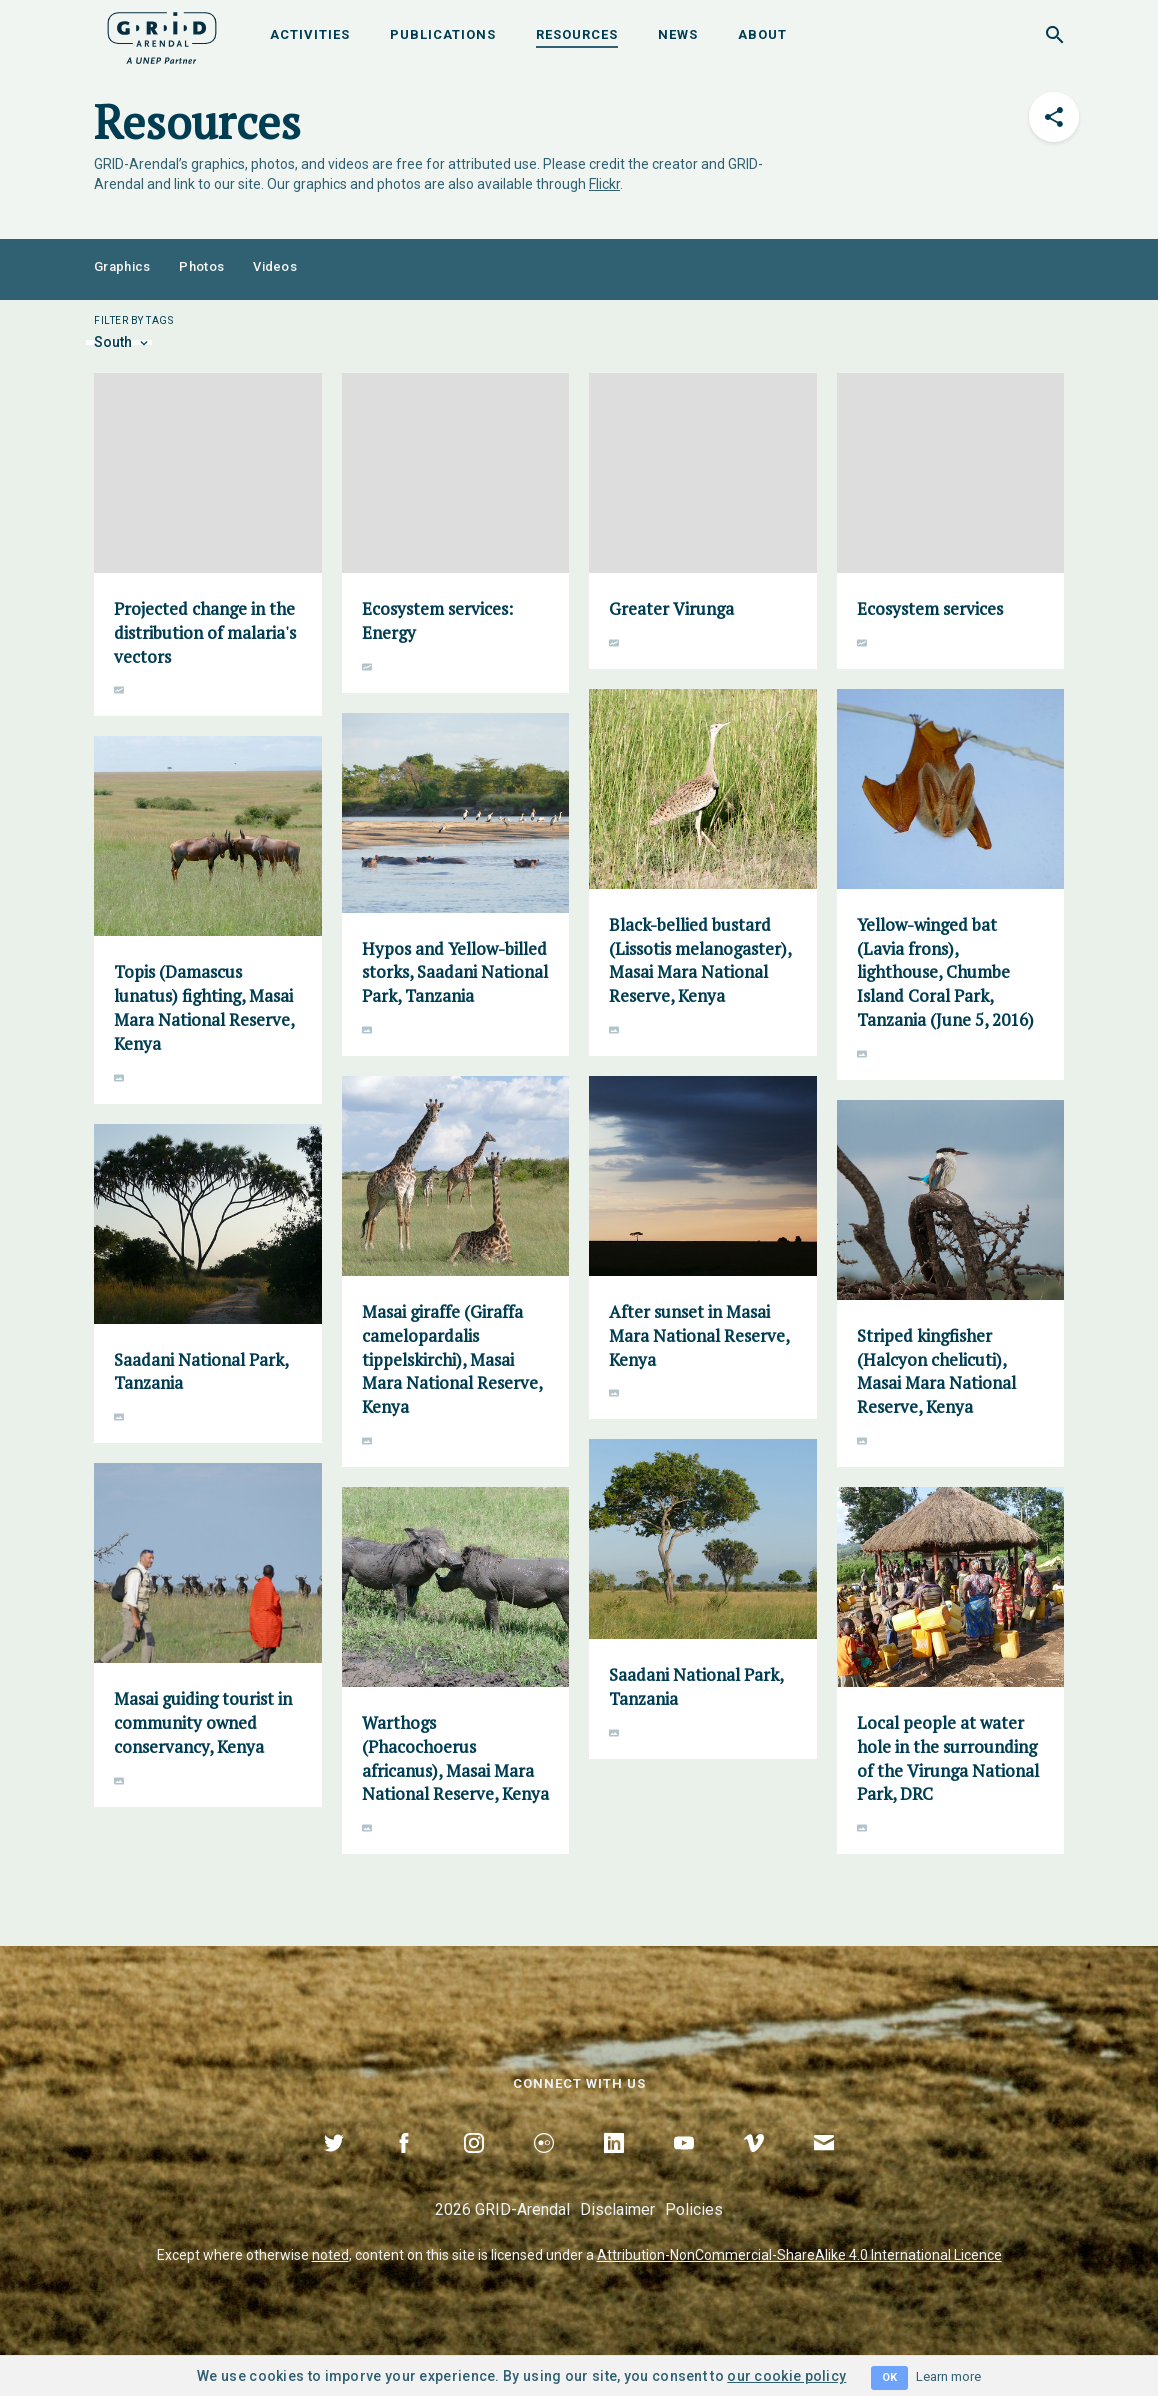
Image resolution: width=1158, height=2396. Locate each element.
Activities (310, 34)
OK (889, 2377)
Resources (577, 34)
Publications (443, 34)
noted (330, 2255)
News (678, 34)
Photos (201, 266)
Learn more (948, 2376)
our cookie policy (786, 2376)
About (762, 34)
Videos (275, 266)
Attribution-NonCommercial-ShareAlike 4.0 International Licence (799, 2255)
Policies (694, 2209)
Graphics (122, 266)
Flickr (604, 184)
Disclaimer (617, 2209)
